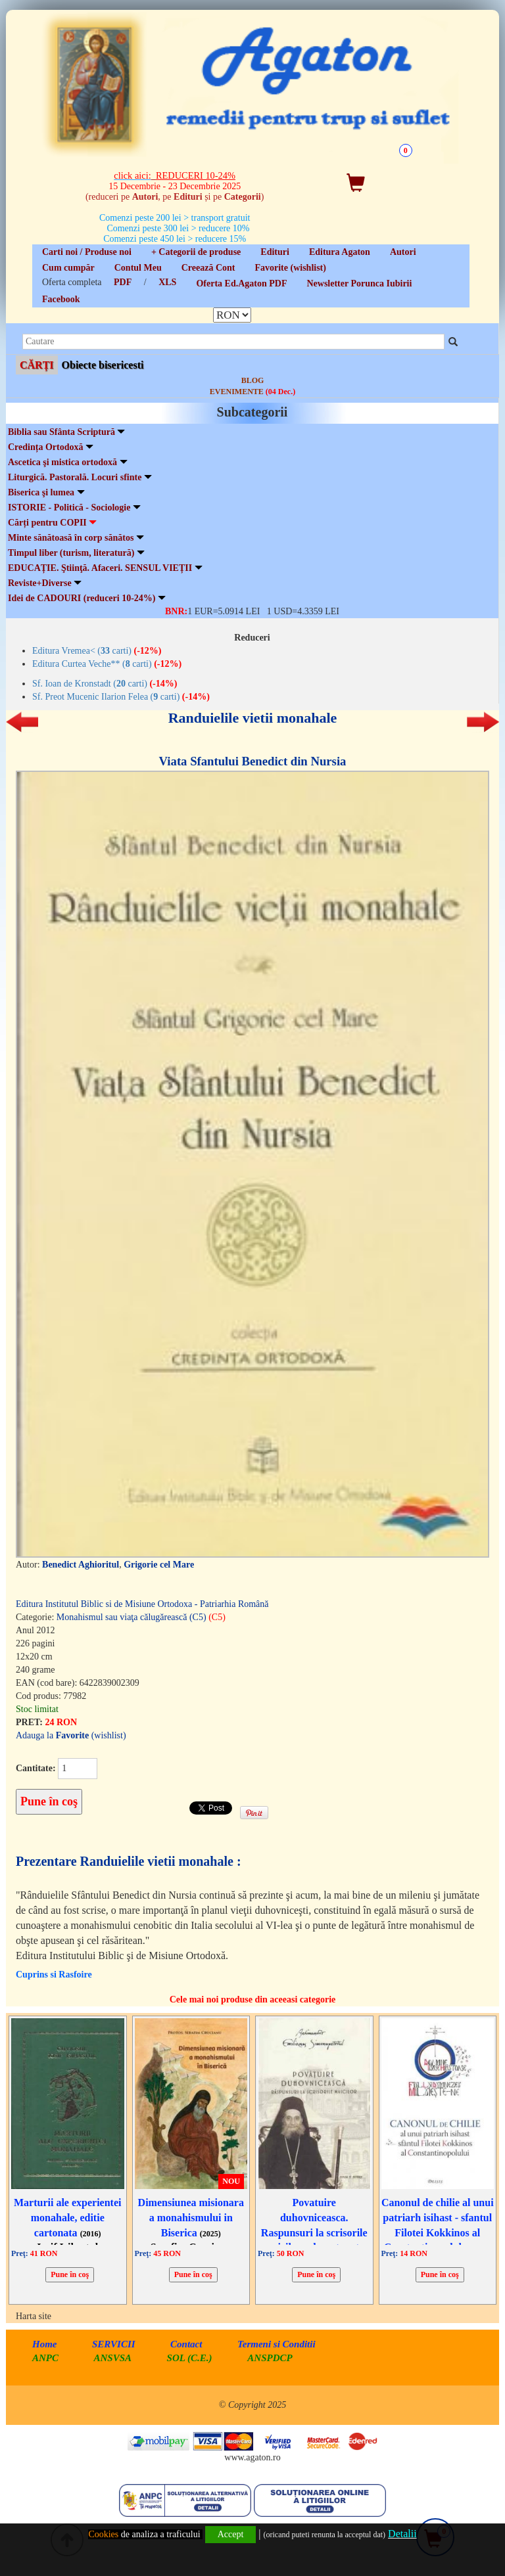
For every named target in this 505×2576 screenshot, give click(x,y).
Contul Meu (138, 268)
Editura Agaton (339, 252)
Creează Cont (208, 268)
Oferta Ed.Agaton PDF (241, 283)
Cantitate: (36, 1768)
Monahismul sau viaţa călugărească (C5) (141, 1617)
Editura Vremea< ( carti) (97, 651)
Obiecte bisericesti (103, 365)
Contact (186, 2344)
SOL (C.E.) (191, 2358)
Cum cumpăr (68, 268)
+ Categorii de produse (196, 252)
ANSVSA (113, 2358)
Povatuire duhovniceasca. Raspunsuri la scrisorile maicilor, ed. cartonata (314, 2232)
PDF (123, 282)
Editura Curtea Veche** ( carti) (106, 664)
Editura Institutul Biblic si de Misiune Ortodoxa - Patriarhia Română (142, 1604)
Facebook (61, 299)
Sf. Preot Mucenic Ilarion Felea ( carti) (121, 697)
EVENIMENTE (252, 391)
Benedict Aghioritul (80, 1565)
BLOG (252, 380)
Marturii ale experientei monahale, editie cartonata (68, 2217)
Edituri (274, 252)
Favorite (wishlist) (289, 268)
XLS (167, 282)
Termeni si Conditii (276, 2344)
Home (44, 2344)
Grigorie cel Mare (159, 1565)
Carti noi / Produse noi (87, 252)
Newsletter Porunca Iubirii (359, 283)
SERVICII (113, 2344)
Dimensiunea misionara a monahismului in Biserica (191, 2217)
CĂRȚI (37, 365)
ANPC (45, 2358)
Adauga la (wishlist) (71, 1735)
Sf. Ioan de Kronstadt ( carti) (104, 684)
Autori (403, 252)
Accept (231, 2534)
